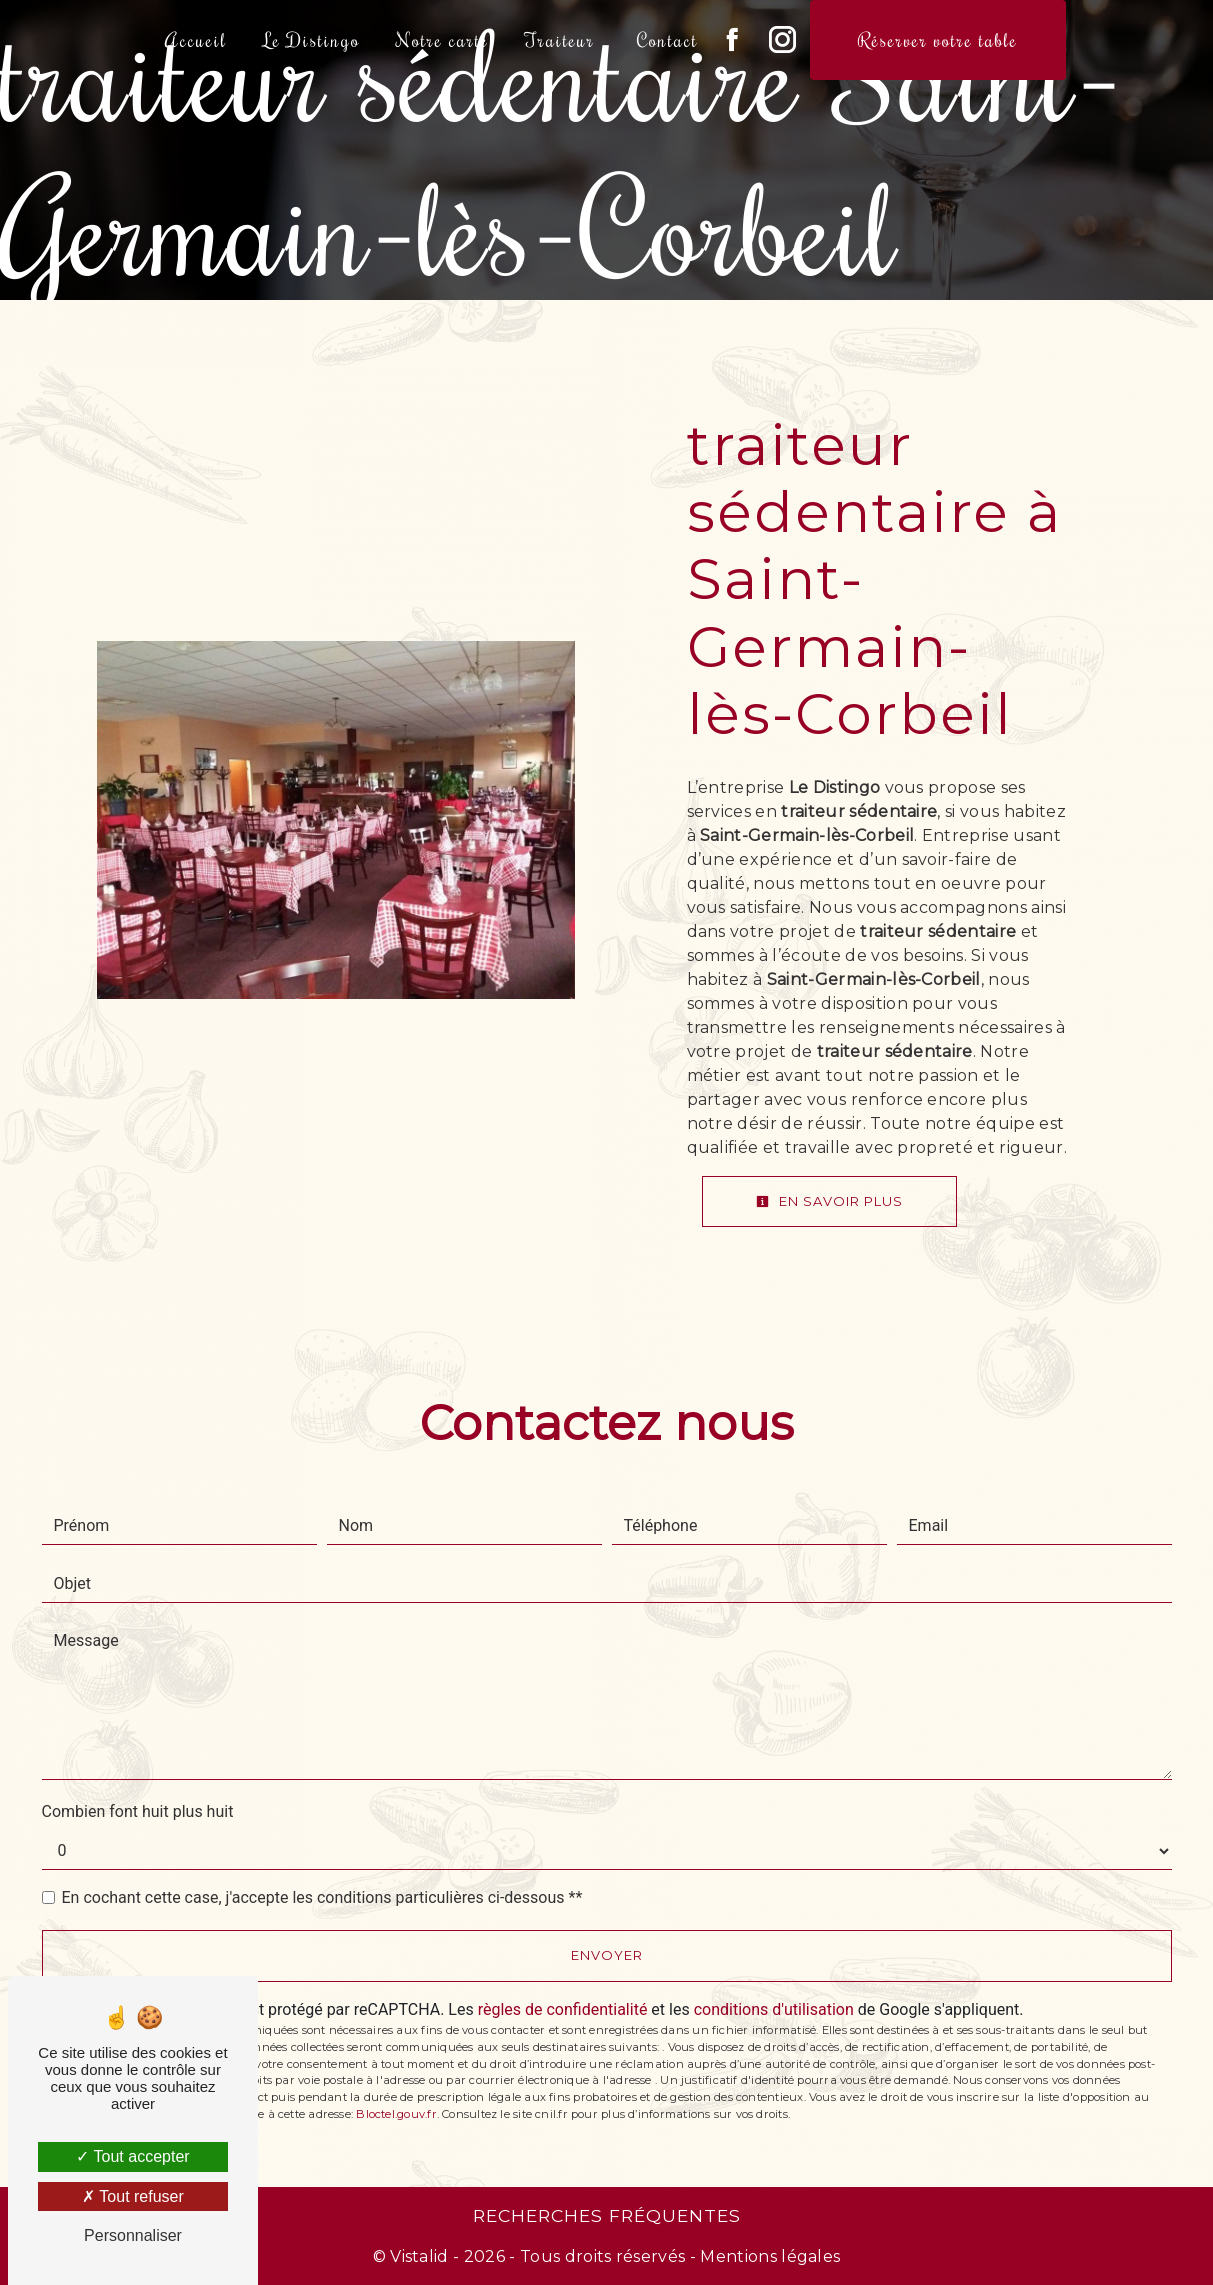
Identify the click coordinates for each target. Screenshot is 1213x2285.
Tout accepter (132, 2156)
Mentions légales (768, 2256)
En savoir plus (829, 1201)
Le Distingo (311, 39)
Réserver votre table (938, 39)
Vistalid (419, 2256)
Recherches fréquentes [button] (607, 2215)
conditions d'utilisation (774, 2009)
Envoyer (607, 1955)
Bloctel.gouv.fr (396, 2114)
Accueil (196, 39)
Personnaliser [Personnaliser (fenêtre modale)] (133, 2235)
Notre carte (442, 39)
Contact (667, 39)
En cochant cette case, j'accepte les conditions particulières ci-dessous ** (322, 1897)
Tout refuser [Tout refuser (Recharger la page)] (133, 2196)
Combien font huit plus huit (138, 1811)
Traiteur (560, 39)
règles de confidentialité (563, 2009)
